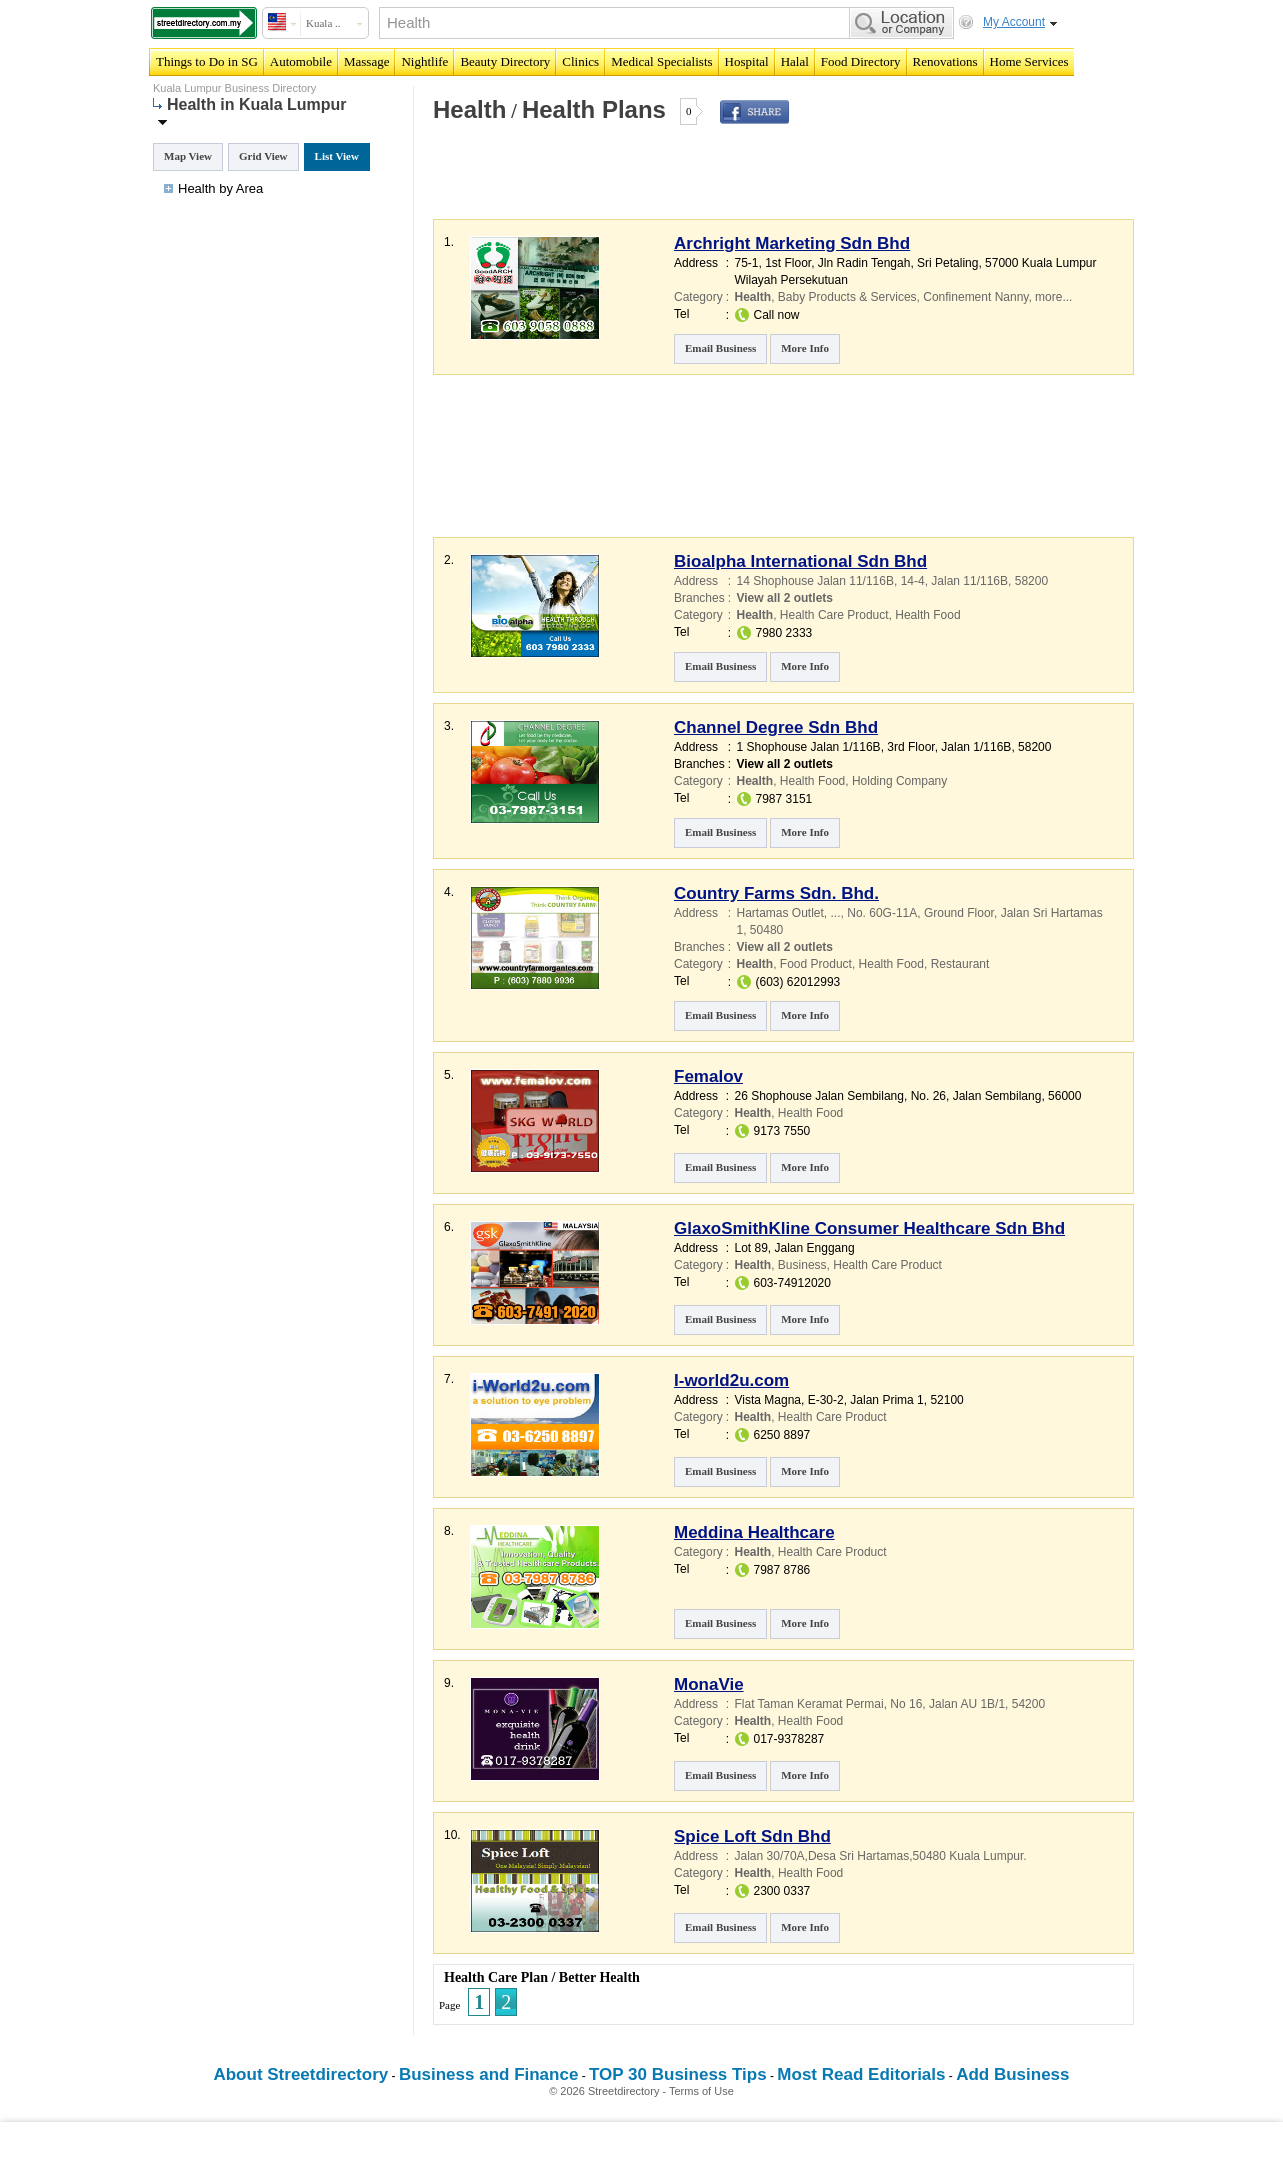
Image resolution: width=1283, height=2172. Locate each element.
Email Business (720, 348)
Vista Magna (768, 1400)
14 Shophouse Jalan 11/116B (815, 581)
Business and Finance (489, 2074)
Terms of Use (701, 2091)
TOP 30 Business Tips (678, 2074)
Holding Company (899, 781)
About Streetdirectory (300, 2074)
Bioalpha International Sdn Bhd (800, 561)
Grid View (263, 156)
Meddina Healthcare (754, 1532)
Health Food (927, 615)
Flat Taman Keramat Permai (809, 1704)
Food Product (816, 964)
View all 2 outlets (785, 598)
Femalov (708, 1076)
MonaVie (709, 1684)
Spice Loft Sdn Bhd (752, 1836)
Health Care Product (834, 615)
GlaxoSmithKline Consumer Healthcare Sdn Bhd (869, 1228)
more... (1053, 297)
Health (469, 109)
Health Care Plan (496, 1977)
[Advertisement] (664, 184)
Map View (188, 156)
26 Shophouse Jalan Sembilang (819, 1096)
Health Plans (594, 109)
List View (337, 156)
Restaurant (960, 964)
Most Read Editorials (861, 2074)
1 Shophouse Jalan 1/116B (809, 747)
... (836, 913)
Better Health (599, 1977)
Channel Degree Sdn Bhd (776, 727)
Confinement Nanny (975, 297)
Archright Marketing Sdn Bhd (792, 243)
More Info (805, 348)
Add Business (1012, 2074)
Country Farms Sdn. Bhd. (776, 893)
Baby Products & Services (847, 297)
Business (802, 1265)
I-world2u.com (731, 1380)
